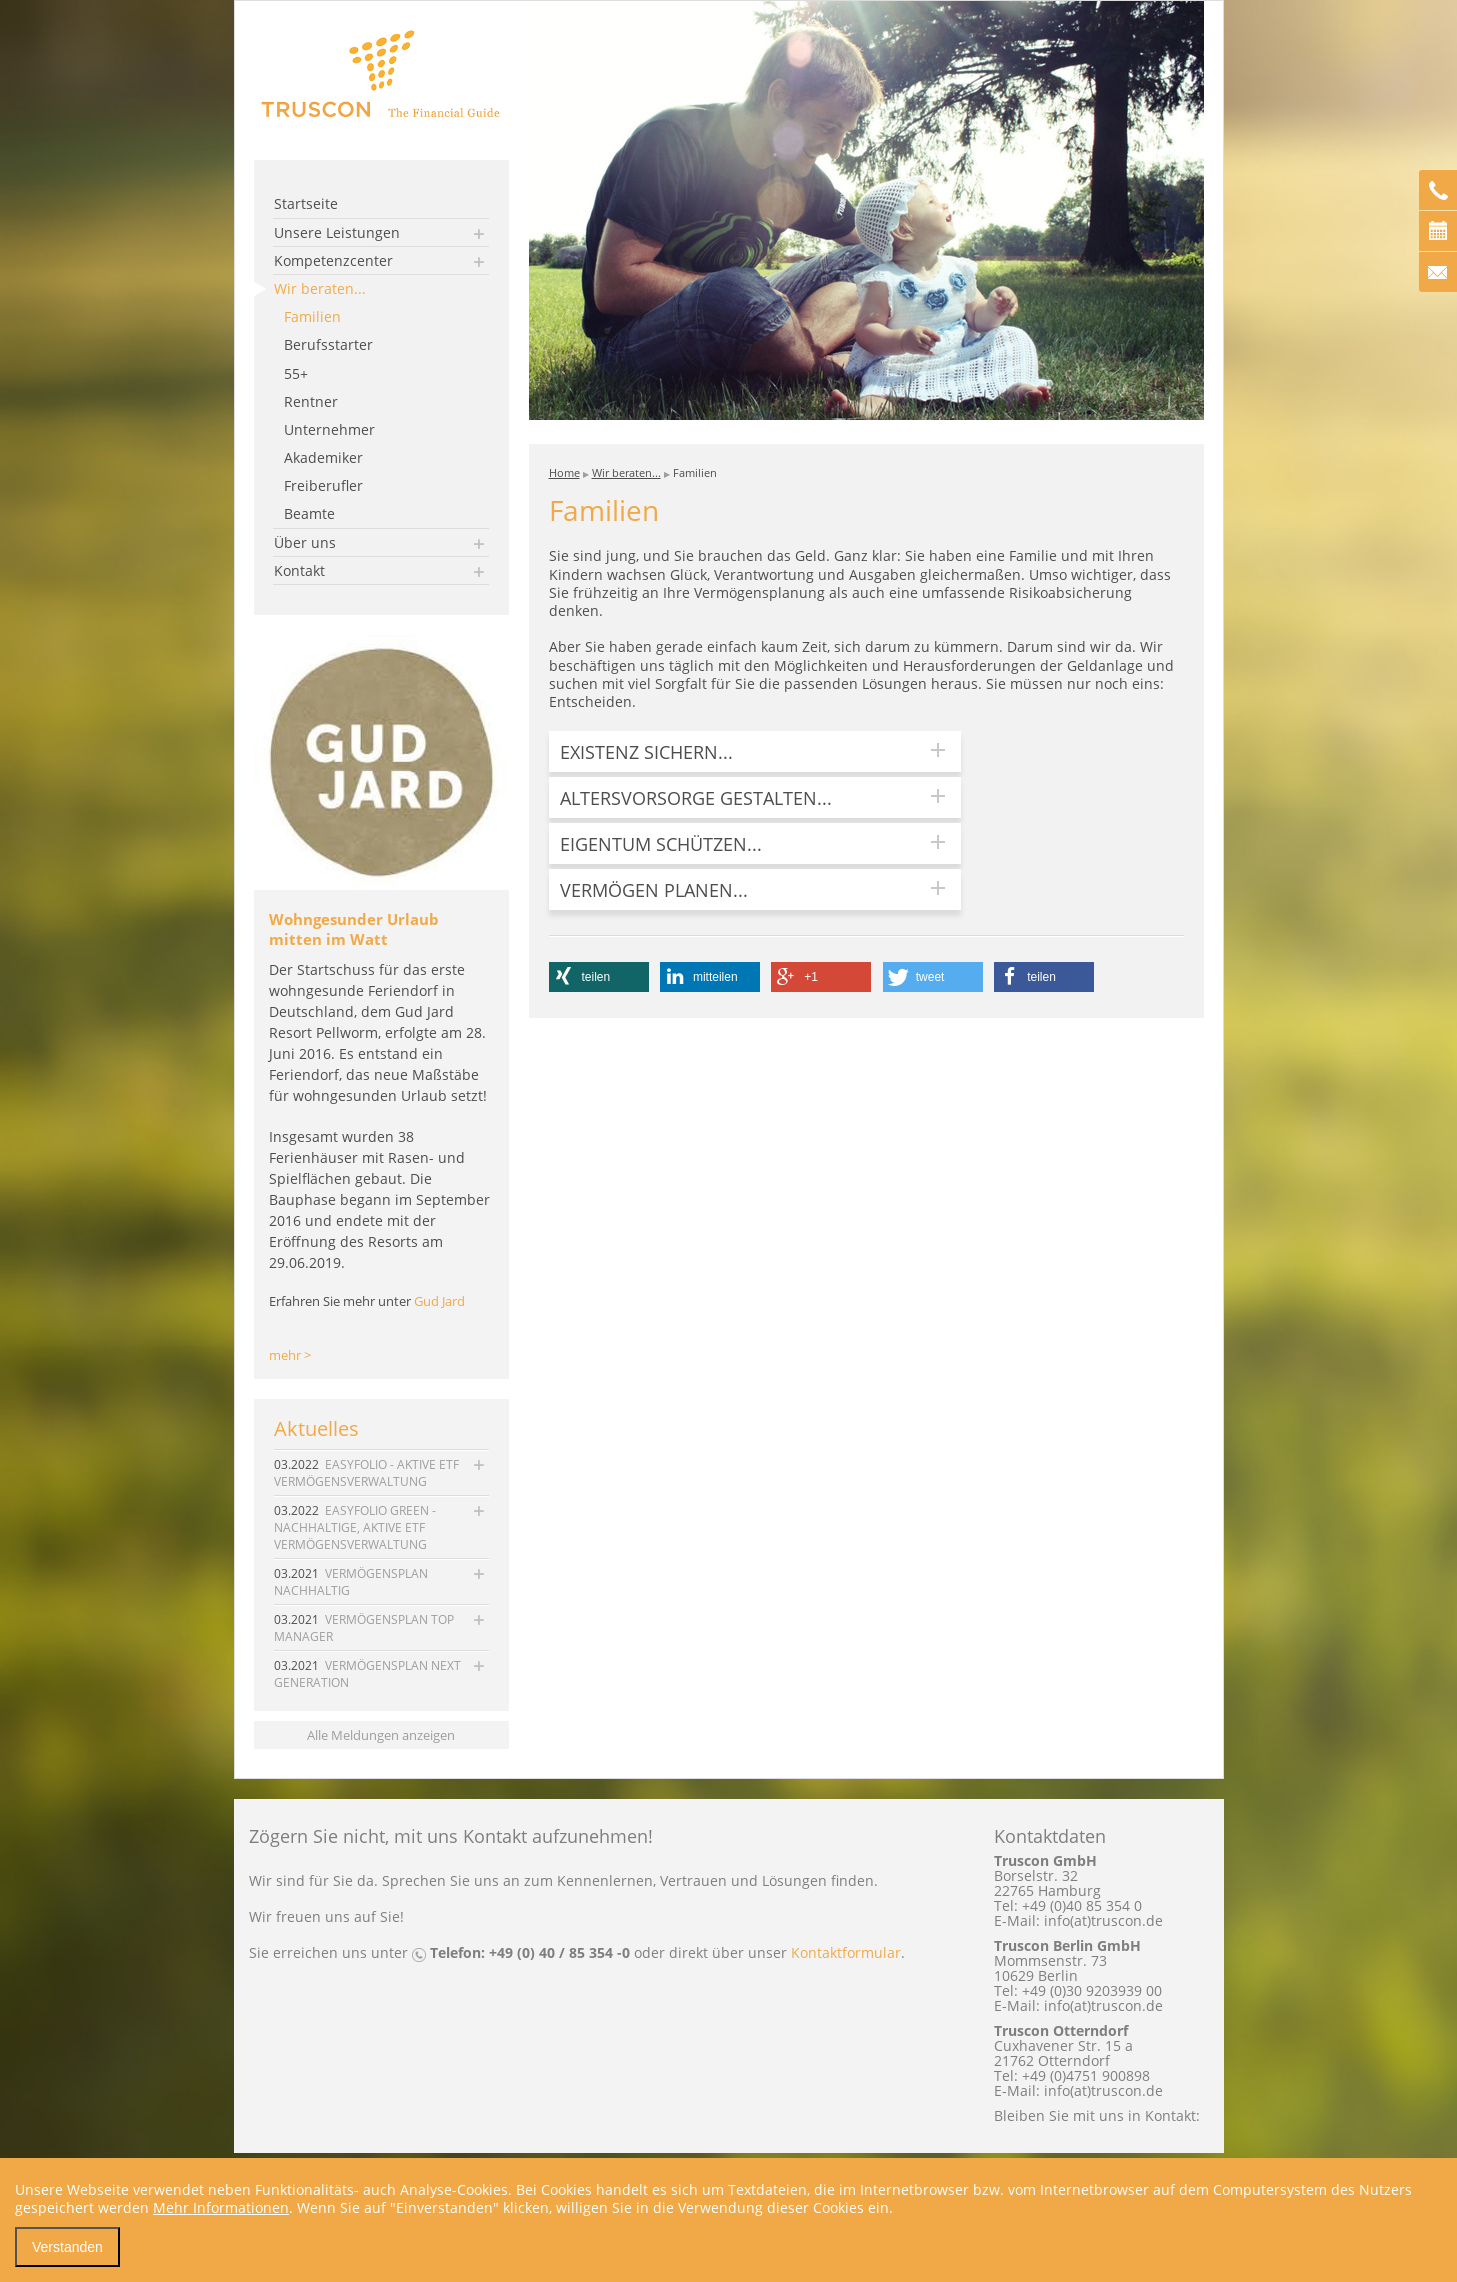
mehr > (290, 1355)
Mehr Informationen (221, 2207)
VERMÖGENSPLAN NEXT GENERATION (367, 1674)
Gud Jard (439, 1301)
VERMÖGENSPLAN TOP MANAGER (364, 1628)
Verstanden (67, 2247)
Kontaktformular (846, 1952)
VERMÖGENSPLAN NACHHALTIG (351, 1582)
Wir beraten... (320, 288)
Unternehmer (329, 429)
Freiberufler (323, 485)
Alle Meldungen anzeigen (381, 1735)
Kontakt (299, 570)
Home (564, 472)
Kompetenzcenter (333, 260)
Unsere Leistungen (337, 232)
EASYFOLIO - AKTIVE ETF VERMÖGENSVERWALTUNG (366, 1473)
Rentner (311, 401)
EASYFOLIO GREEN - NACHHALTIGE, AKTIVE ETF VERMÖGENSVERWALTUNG (355, 1527)
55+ (296, 373)
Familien (312, 316)
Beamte (309, 513)
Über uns (305, 542)
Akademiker (323, 457)
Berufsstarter (328, 344)
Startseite (306, 203)
